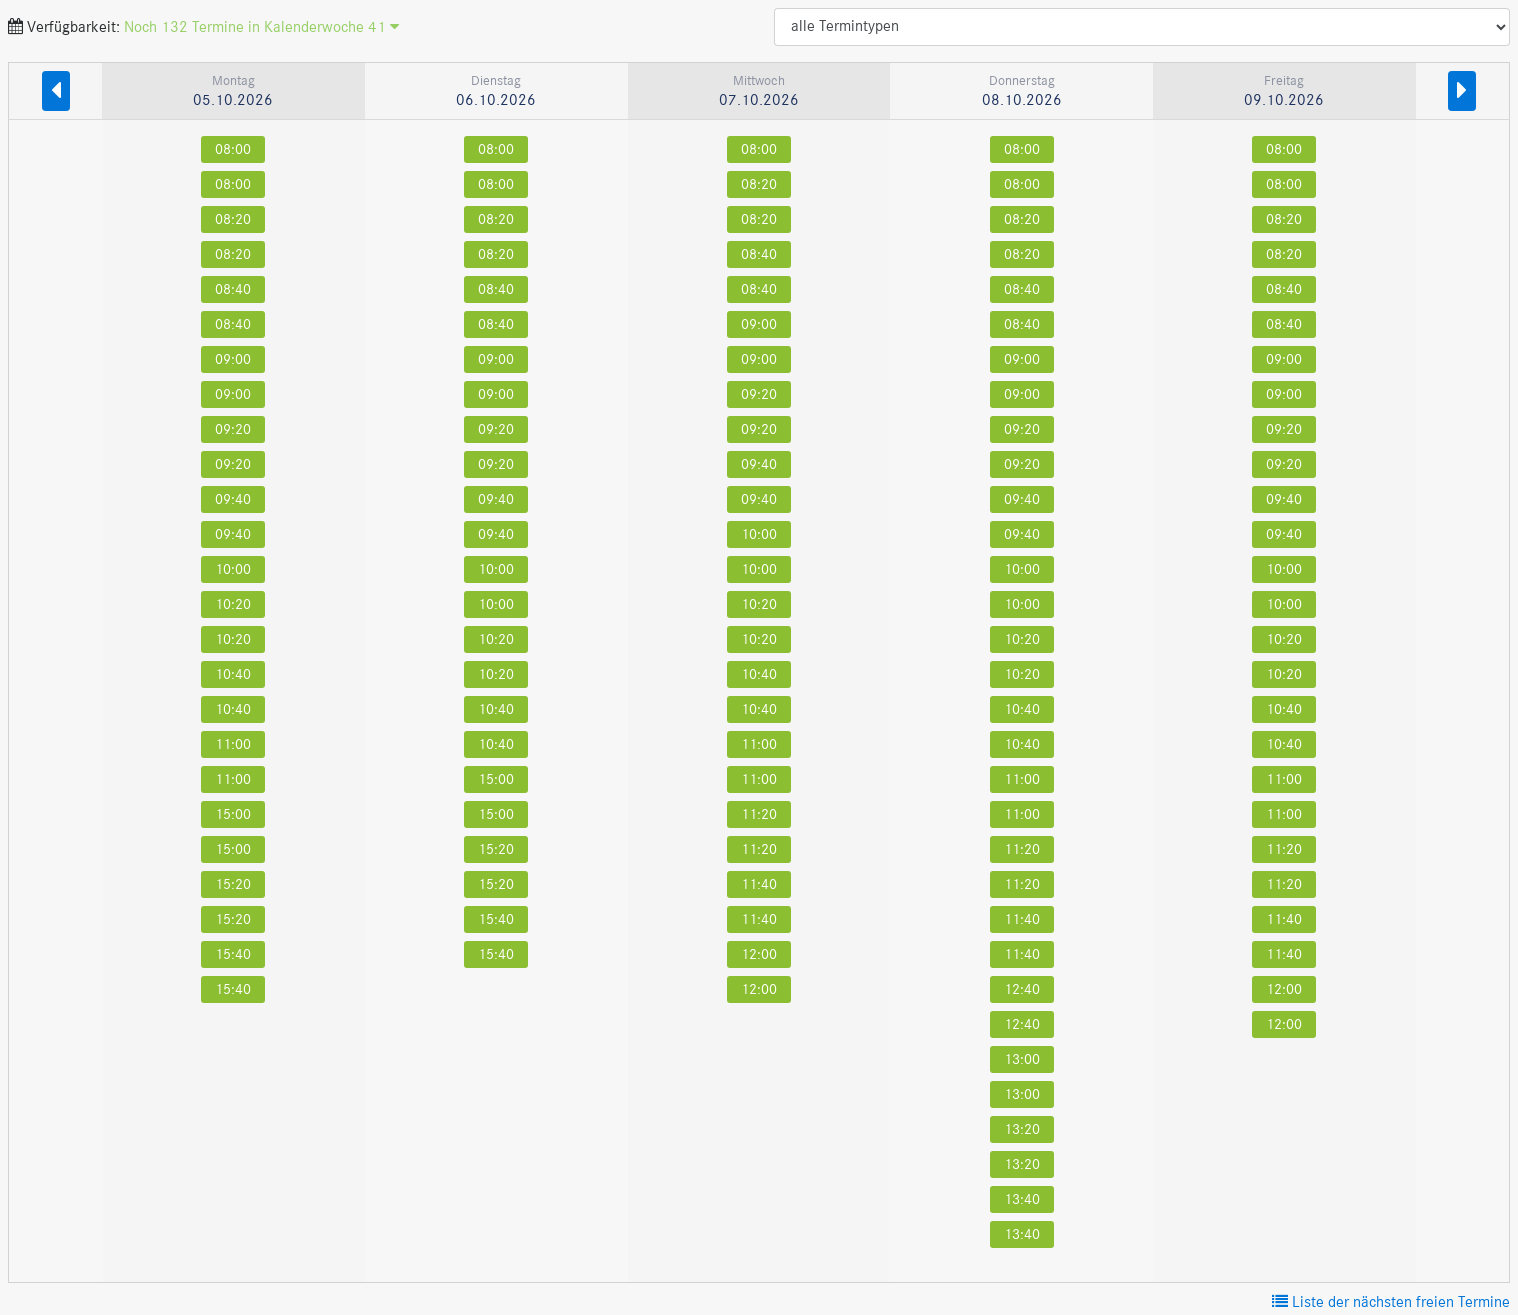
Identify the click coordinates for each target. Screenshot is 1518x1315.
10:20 (233, 604)
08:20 (233, 219)
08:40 (233, 289)
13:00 (1022, 1059)
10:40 (233, 674)
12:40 (1022, 989)
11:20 (759, 814)
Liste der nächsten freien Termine (1391, 1303)
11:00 (233, 744)
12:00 (759, 954)
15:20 (233, 884)
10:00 (233, 569)
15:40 (233, 954)
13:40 (1022, 1199)
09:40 (233, 499)
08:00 (233, 149)
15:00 (233, 814)
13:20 (1022, 1129)
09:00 (233, 359)
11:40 (759, 884)
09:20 (233, 429)
